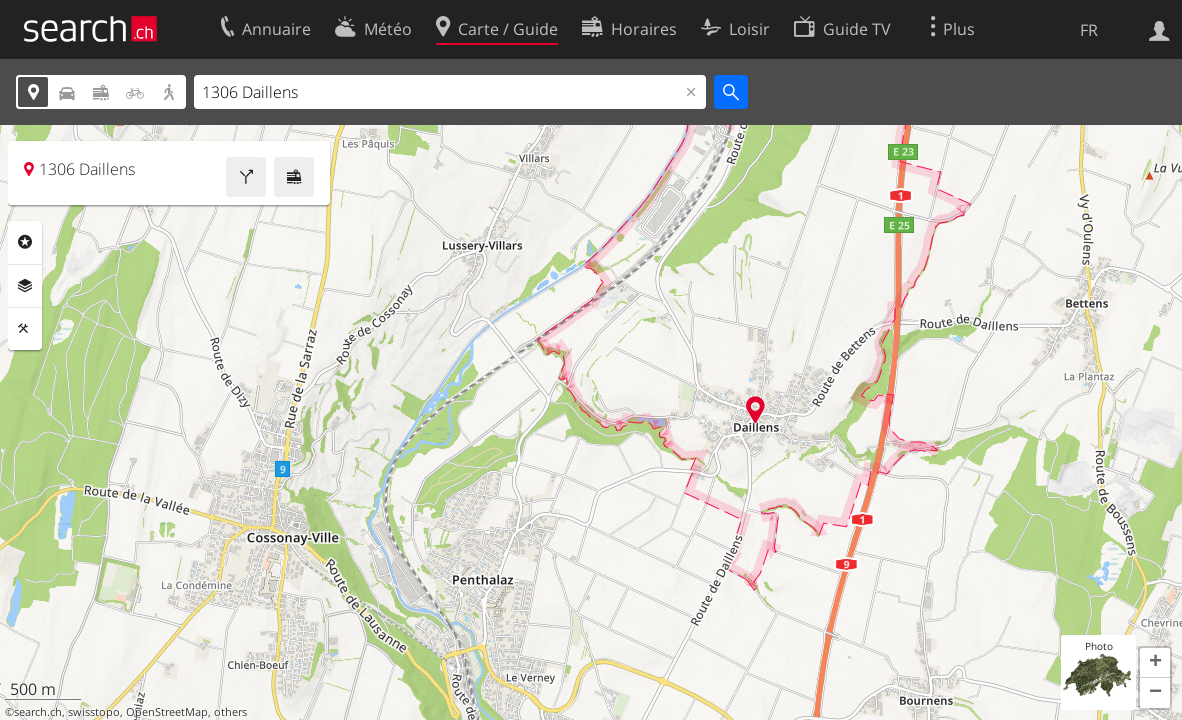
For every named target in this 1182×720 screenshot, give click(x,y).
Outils (25, 329)
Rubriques (25, 242)
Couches (25, 286)
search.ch (38, 712)
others (230, 712)
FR (1089, 30)
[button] (1155, 663)
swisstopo (94, 712)
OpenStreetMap (167, 712)
